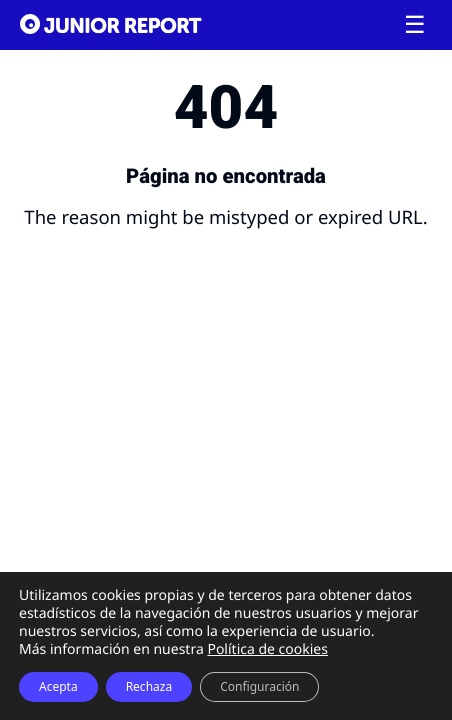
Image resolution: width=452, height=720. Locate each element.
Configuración (259, 686)
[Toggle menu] (415, 25)
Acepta (58, 686)
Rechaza (149, 686)
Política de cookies (267, 649)
